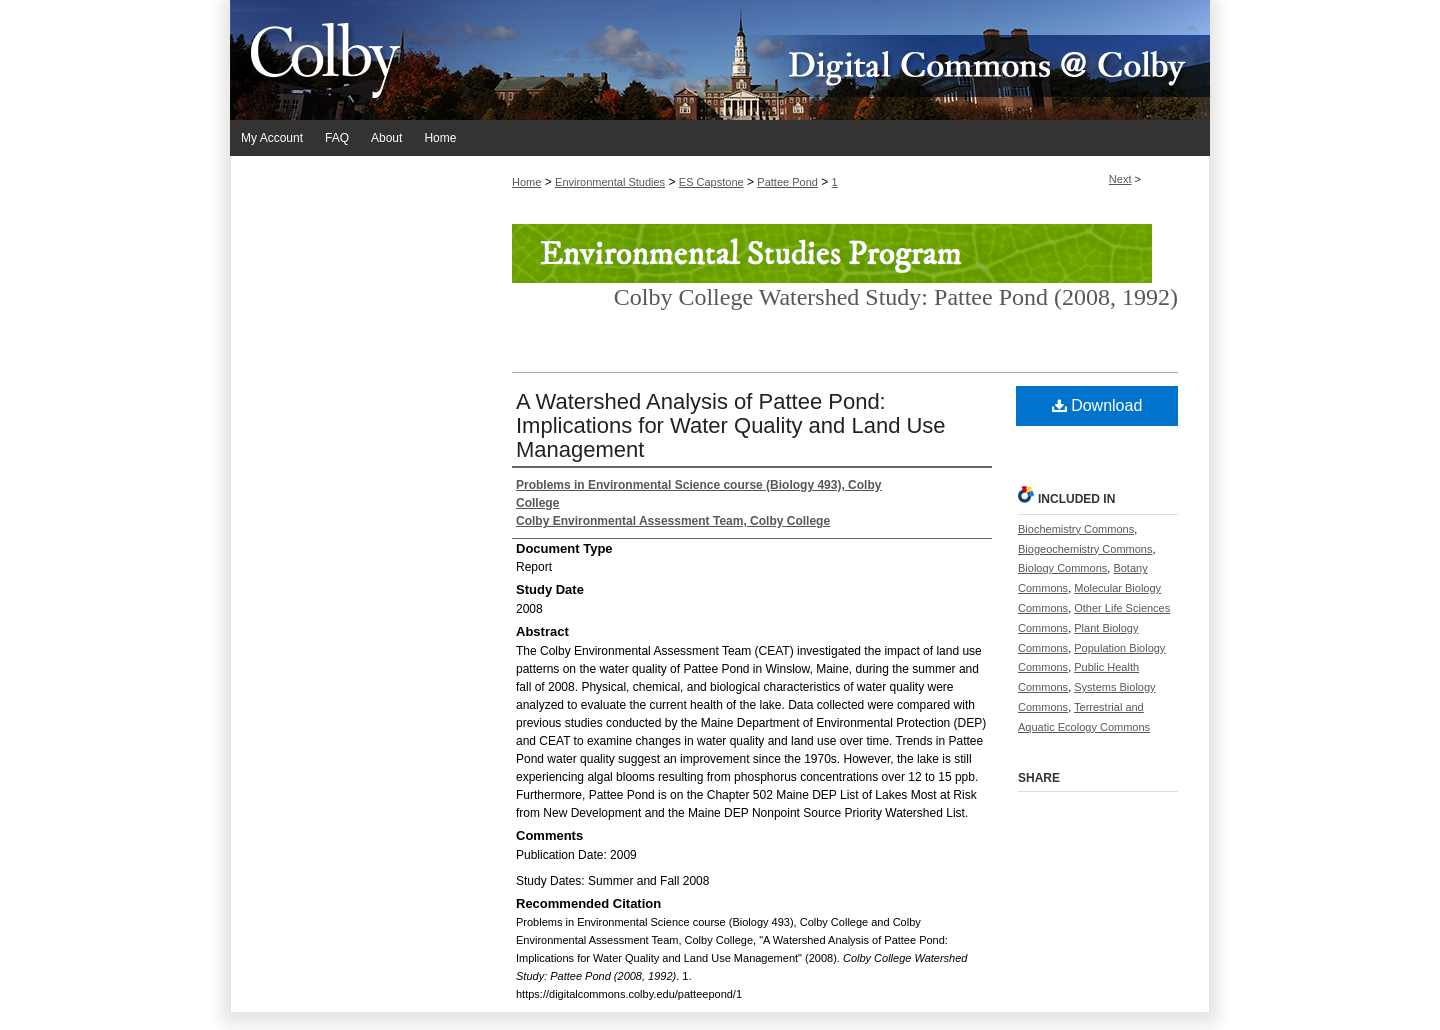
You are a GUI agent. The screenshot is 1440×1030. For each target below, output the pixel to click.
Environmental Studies (610, 182)
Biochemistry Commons (1076, 529)
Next (1120, 179)
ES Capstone (711, 182)
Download (1097, 405)
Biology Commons (1062, 568)
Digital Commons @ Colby (840, 60)
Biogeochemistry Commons (1085, 549)
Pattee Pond (787, 182)
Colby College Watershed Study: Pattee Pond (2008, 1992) (896, 297)
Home (526, 182)
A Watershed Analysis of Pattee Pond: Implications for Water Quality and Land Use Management (731, 425)
